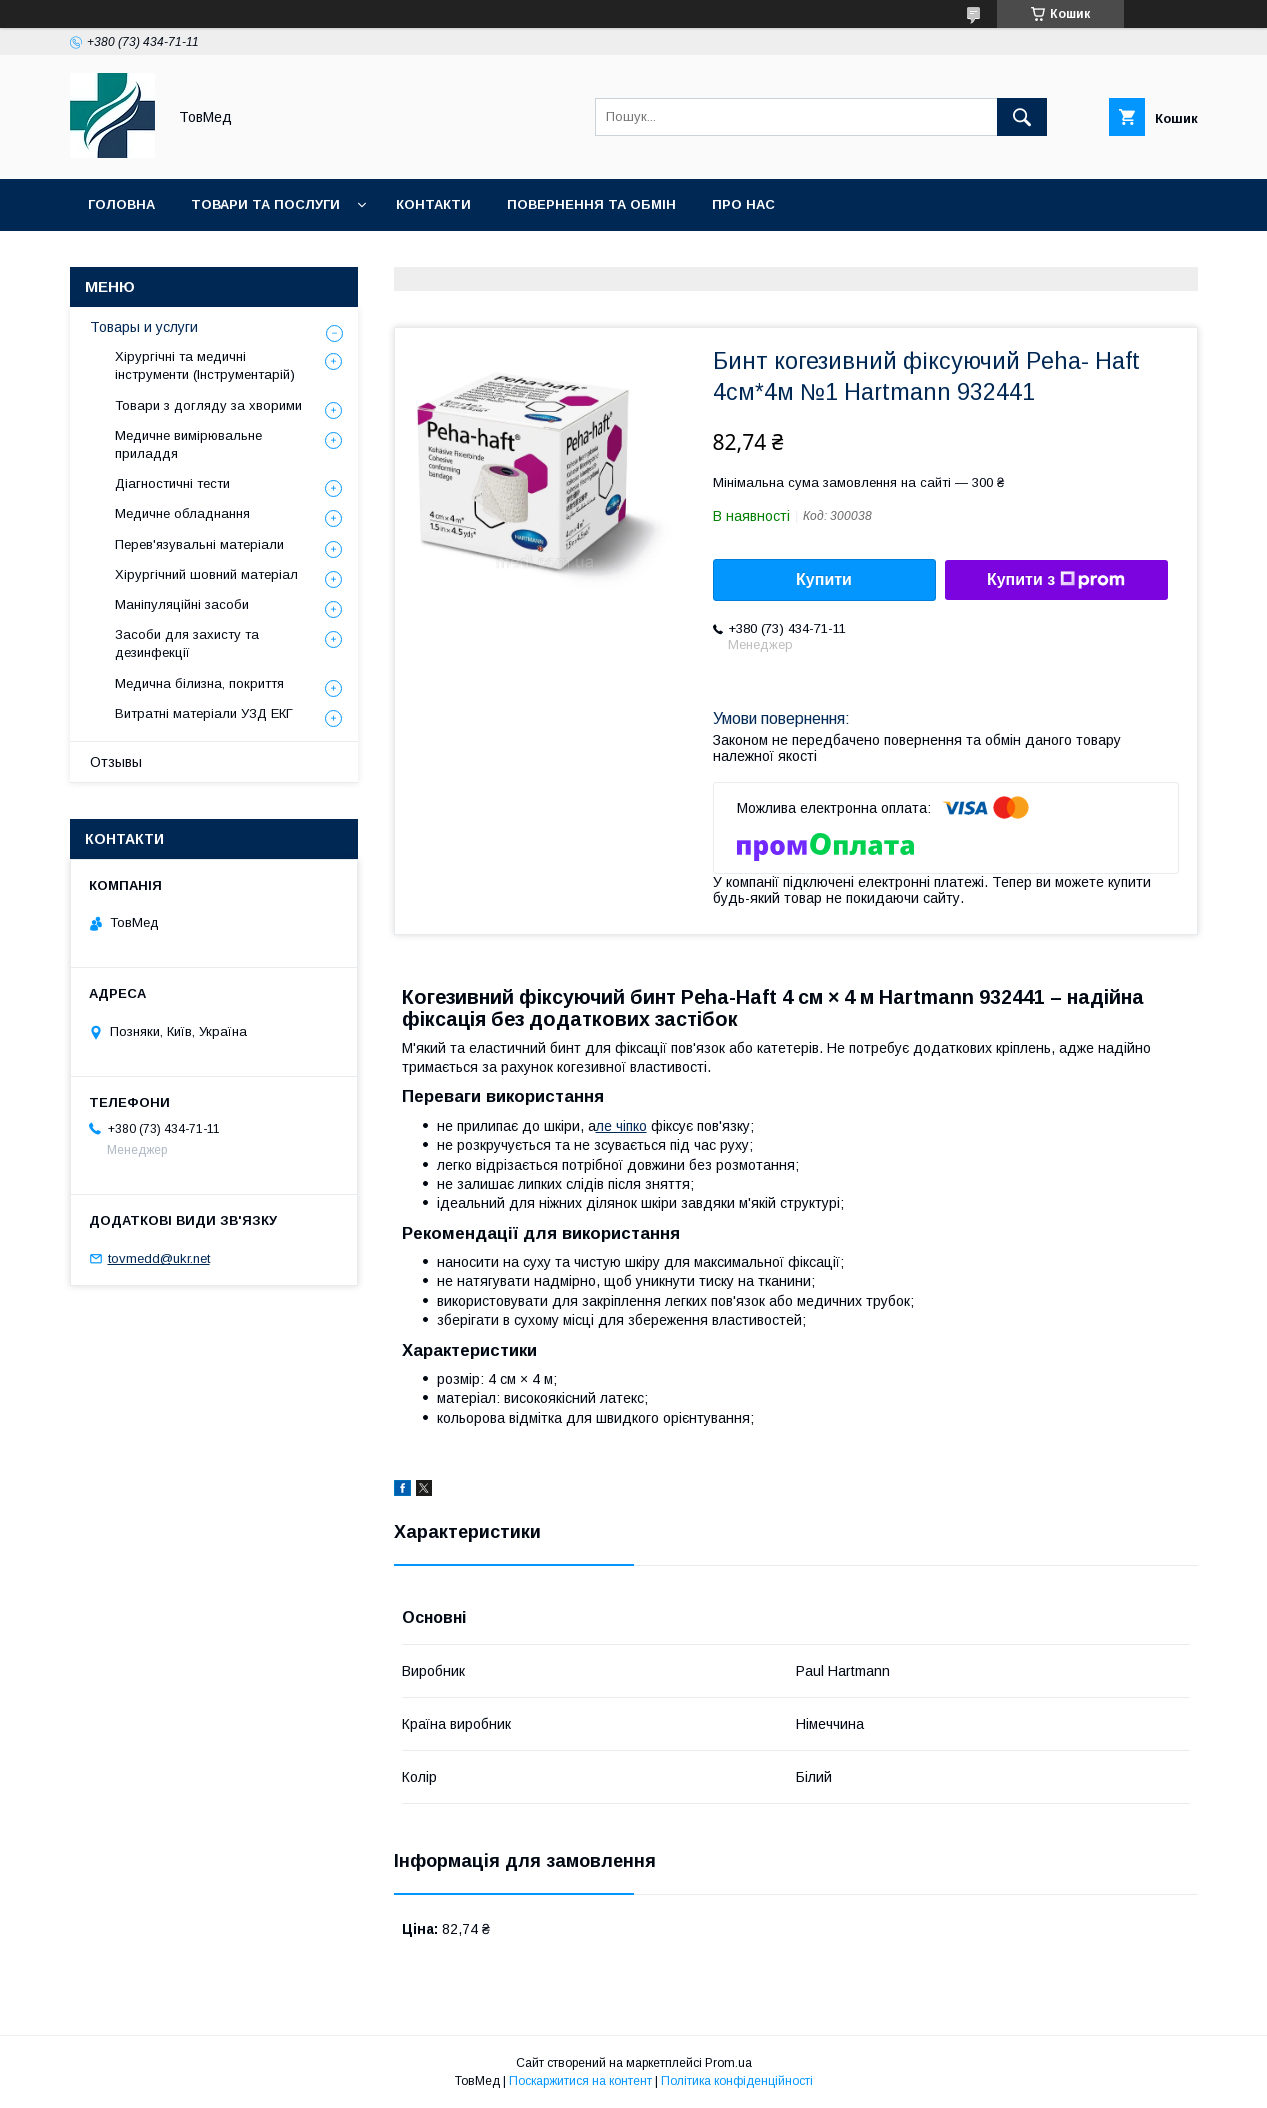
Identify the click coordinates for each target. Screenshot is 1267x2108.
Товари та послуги (265, 204)
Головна (121, 204)
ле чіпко (621, 1126)
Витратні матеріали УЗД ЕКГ (204, 713)
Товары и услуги (144, 327)
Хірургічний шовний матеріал (206, 574)
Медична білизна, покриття (199, 683)
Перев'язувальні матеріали (199, 544)
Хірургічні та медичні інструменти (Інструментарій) (205, 365)
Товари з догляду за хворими (208, 405)
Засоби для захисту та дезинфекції (187, 643)
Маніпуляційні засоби (182, 604)
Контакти (433, 204)
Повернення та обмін (591, 204)
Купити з (1056, 580)
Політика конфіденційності (737, 2081)
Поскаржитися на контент (580, 2081)
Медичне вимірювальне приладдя (188, 444)
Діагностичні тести (172, 483)
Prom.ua (728, 2063)
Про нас (743, 204)
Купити (824, 579)
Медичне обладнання (182, 513)
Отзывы (116, 762)
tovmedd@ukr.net (159, 1258)
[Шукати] (1022, 117)
